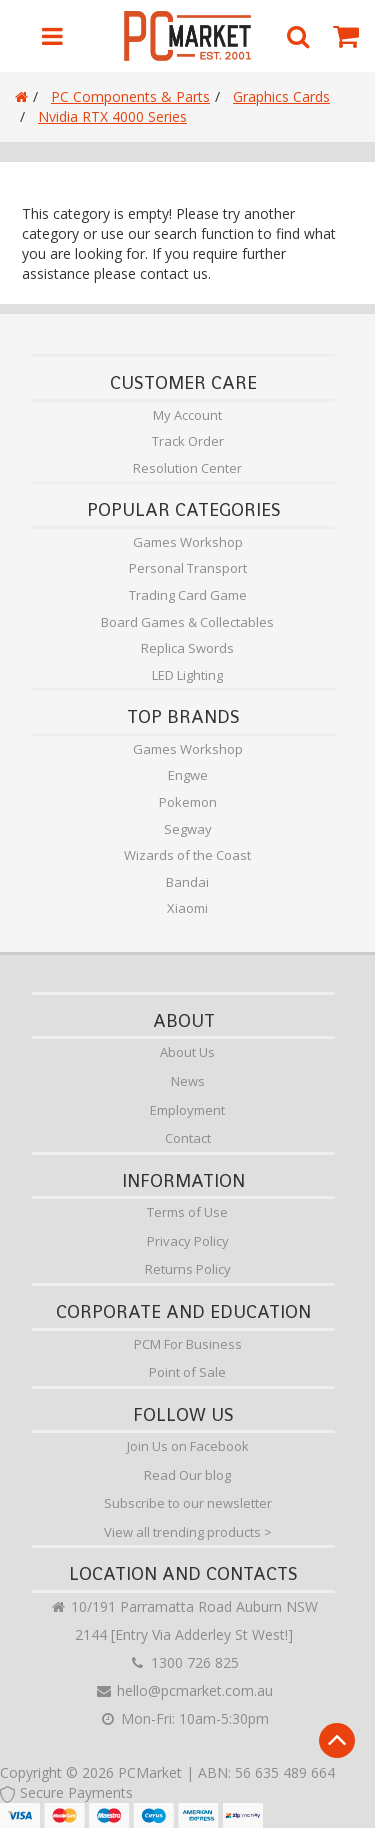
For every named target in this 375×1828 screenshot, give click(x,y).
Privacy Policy (188, 1241)
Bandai (187, 882)
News (188, 1081)
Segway (188, 829)
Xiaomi (187, 908)
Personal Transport (188, 568)
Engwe (188, 775)
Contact (188, 1138)
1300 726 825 (184, 1662)
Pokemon (188, 802)
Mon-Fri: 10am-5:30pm (184, 1718)
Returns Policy (188, 1269)
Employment (187, 1110)
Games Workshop (188, 542)
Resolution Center (187, 468)
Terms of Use (187, 1212)
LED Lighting (187, 675)
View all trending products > (188, 1532)
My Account (187, 415)
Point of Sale (187, 1372)
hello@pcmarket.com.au (184, 1690)
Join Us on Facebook (188, 1446)
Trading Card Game (188, 595)
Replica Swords (187, 648)
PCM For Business (188, 1344)
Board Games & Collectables (187, 622)
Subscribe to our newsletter (188, 1503)
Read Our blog (187, 1475)
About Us (187, 1052)
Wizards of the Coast (187, 855)
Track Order (188, 441)
